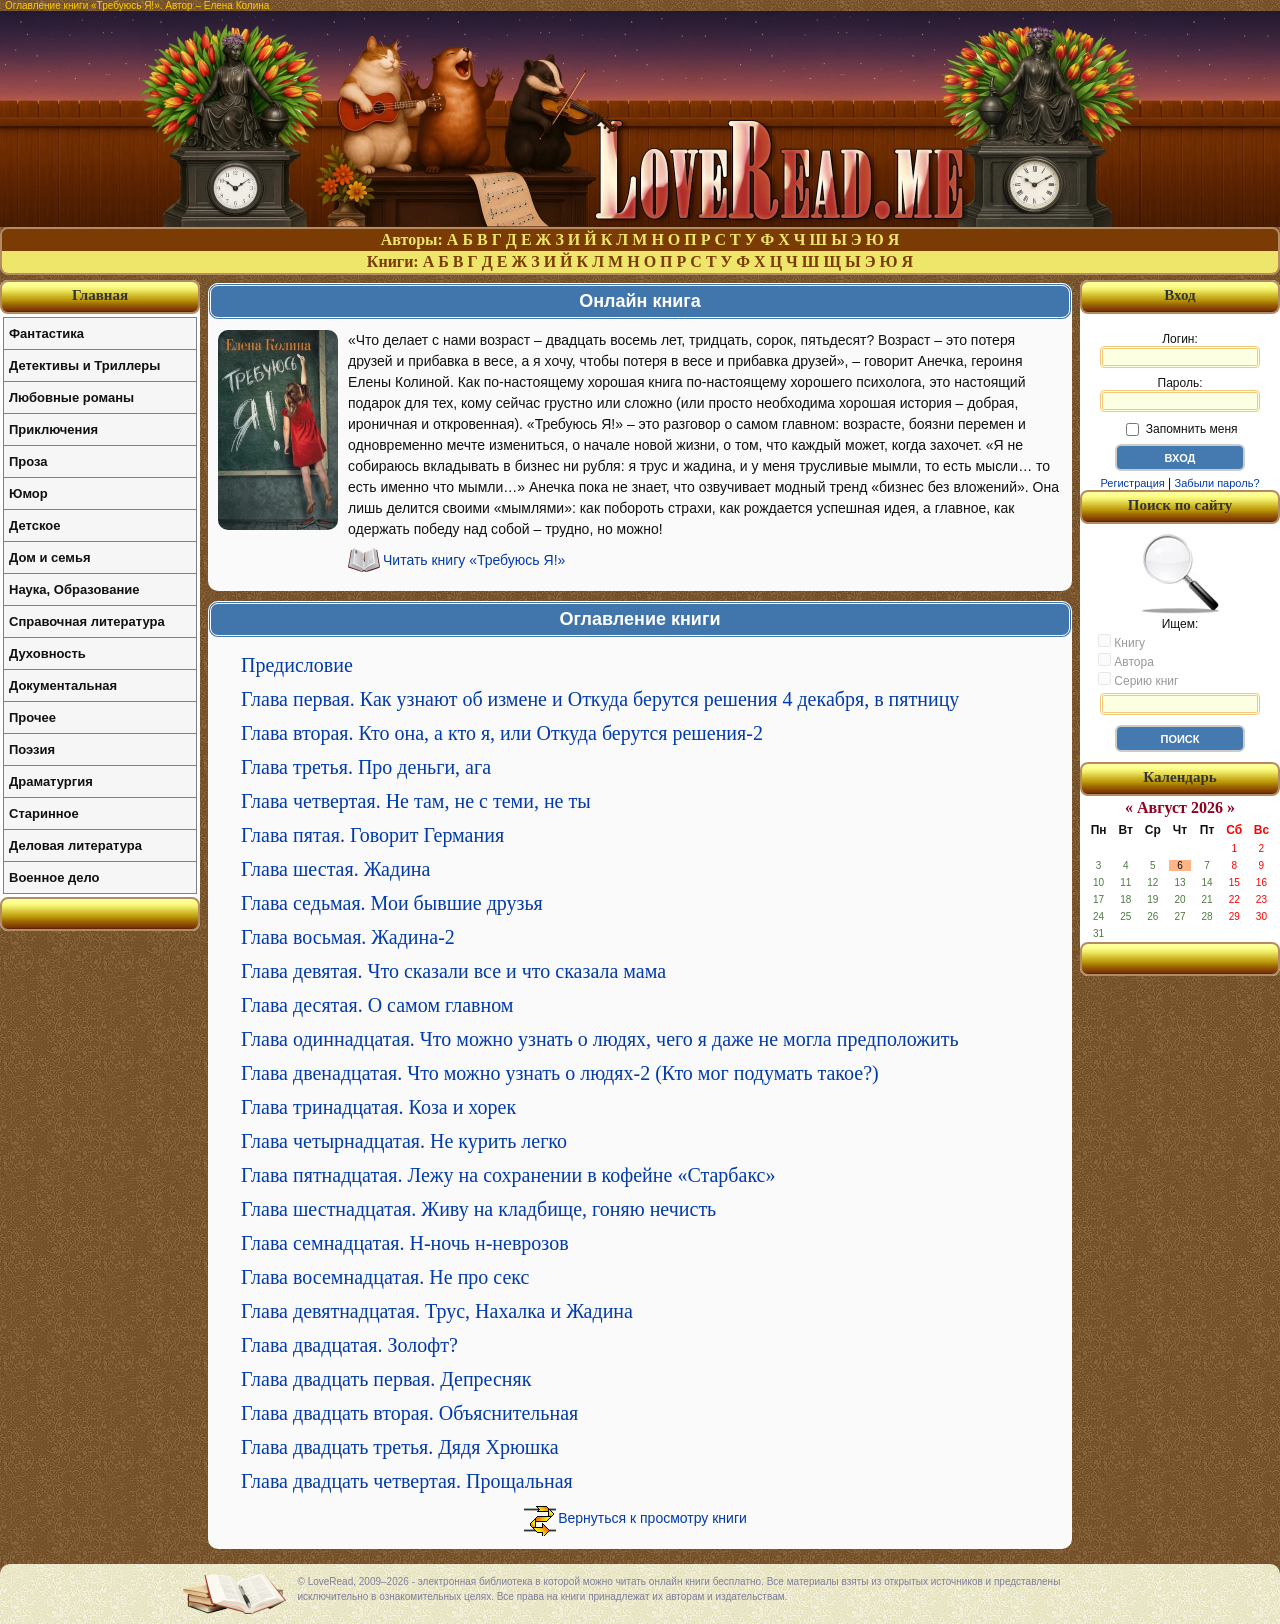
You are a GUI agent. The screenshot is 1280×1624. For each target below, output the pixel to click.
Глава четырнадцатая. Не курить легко (404, 1141)
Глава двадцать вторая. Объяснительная (409, 1413)
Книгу (1121, 642)
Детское (34, 525)
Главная (100, 295)
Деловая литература (75, 845)
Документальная (63, 685)
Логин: (1180, 350)
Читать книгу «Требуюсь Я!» (474, 560)
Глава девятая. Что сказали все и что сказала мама (453, 971)
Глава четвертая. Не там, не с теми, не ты (416, 801)
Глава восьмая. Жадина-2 (348, 937)
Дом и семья (50, 557)
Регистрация (1132, 483)
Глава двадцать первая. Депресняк (386, 1379)
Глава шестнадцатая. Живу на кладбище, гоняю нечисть (478, 1209)
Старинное (44, 813)
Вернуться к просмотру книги (652, 1518)
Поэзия (32, 749)
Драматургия (51, 781)
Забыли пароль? (1217, 483)
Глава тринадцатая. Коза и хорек (378, 1107)
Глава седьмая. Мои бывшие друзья (392, 903)
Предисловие (297, 665)
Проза (28, 461)
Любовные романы (71, 397)
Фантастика (46, 333)
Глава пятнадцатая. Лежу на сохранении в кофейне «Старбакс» (508, 1175)
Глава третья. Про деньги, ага (366, 767)
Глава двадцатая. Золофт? (349, 1345)
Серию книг (1138, 680)
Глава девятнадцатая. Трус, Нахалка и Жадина (437, 1311)
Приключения (53, 429)
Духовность (47, 653)
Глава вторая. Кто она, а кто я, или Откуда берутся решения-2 (502, 733)
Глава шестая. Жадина (335, 869)
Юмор (28, 493)
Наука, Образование (74, 589)
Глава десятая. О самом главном (377, 1005)
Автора (1126, 661)
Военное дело (54, 877)
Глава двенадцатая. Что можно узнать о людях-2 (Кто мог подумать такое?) (560, 1073)
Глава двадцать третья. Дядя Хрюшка (400, 1447)
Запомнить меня (1181, 429)
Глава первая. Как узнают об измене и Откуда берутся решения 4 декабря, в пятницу (600, 699)
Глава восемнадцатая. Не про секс (385, 1277)
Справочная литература (87, 621)
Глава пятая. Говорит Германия (372, 835)
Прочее (32, 717)
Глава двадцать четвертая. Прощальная (407, 1481)
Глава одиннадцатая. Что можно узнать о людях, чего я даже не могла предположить (600, 1039)
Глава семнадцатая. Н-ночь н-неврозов (405, 1243)
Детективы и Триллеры (84, 365)
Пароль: (1180, 394)
